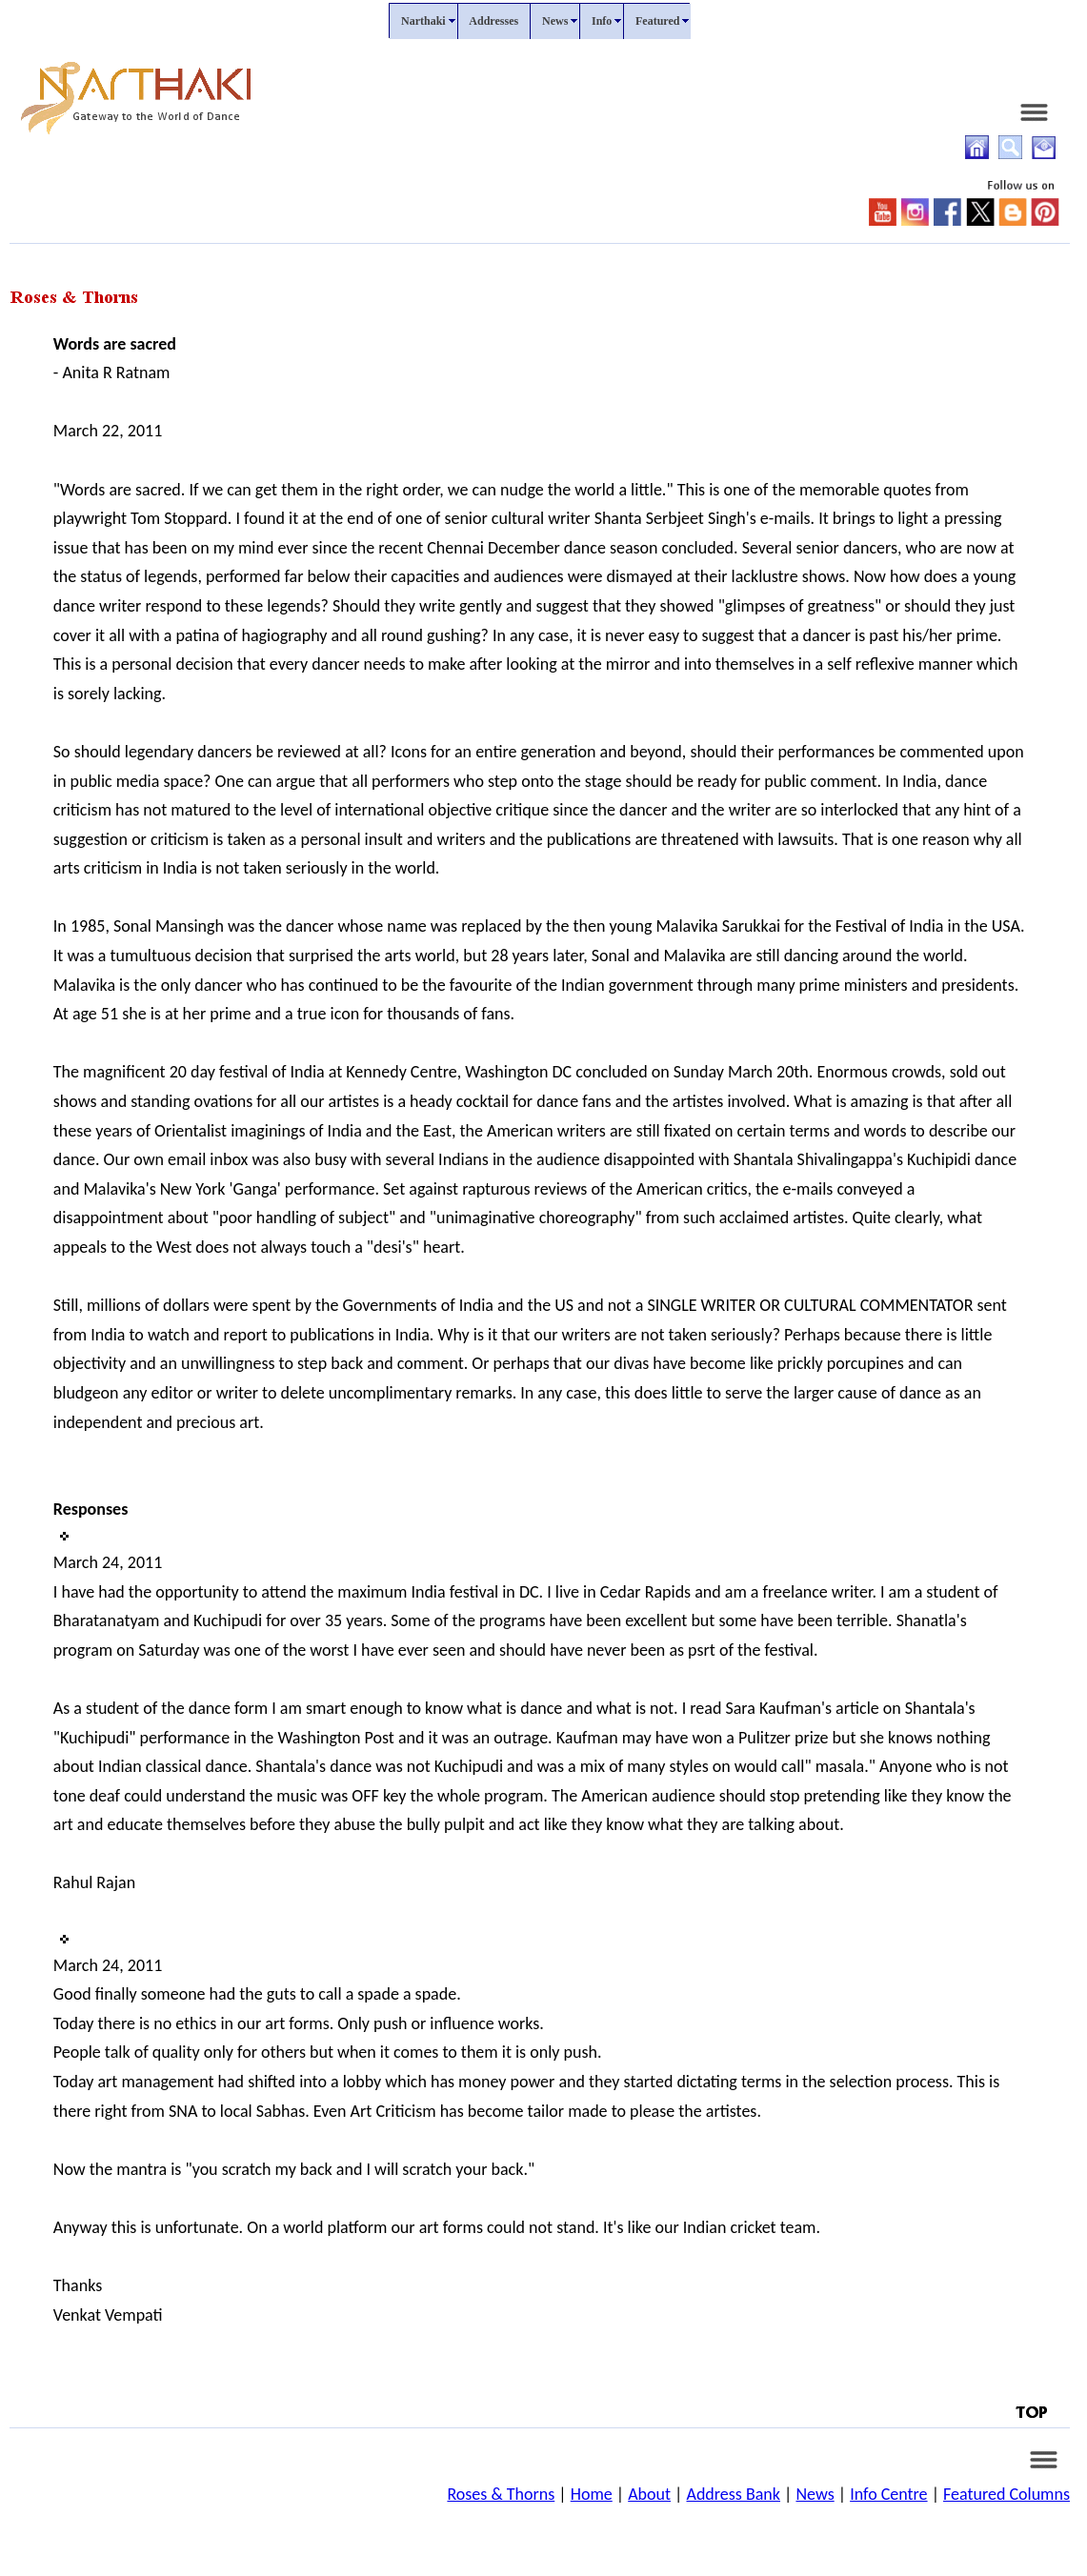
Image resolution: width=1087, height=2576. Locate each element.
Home (592, 2494)
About (649, 2494)
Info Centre (888, 2494)
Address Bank (733, 2494)
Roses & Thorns (500, 2494)
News (814, 2494)
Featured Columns (1006, 2494)
